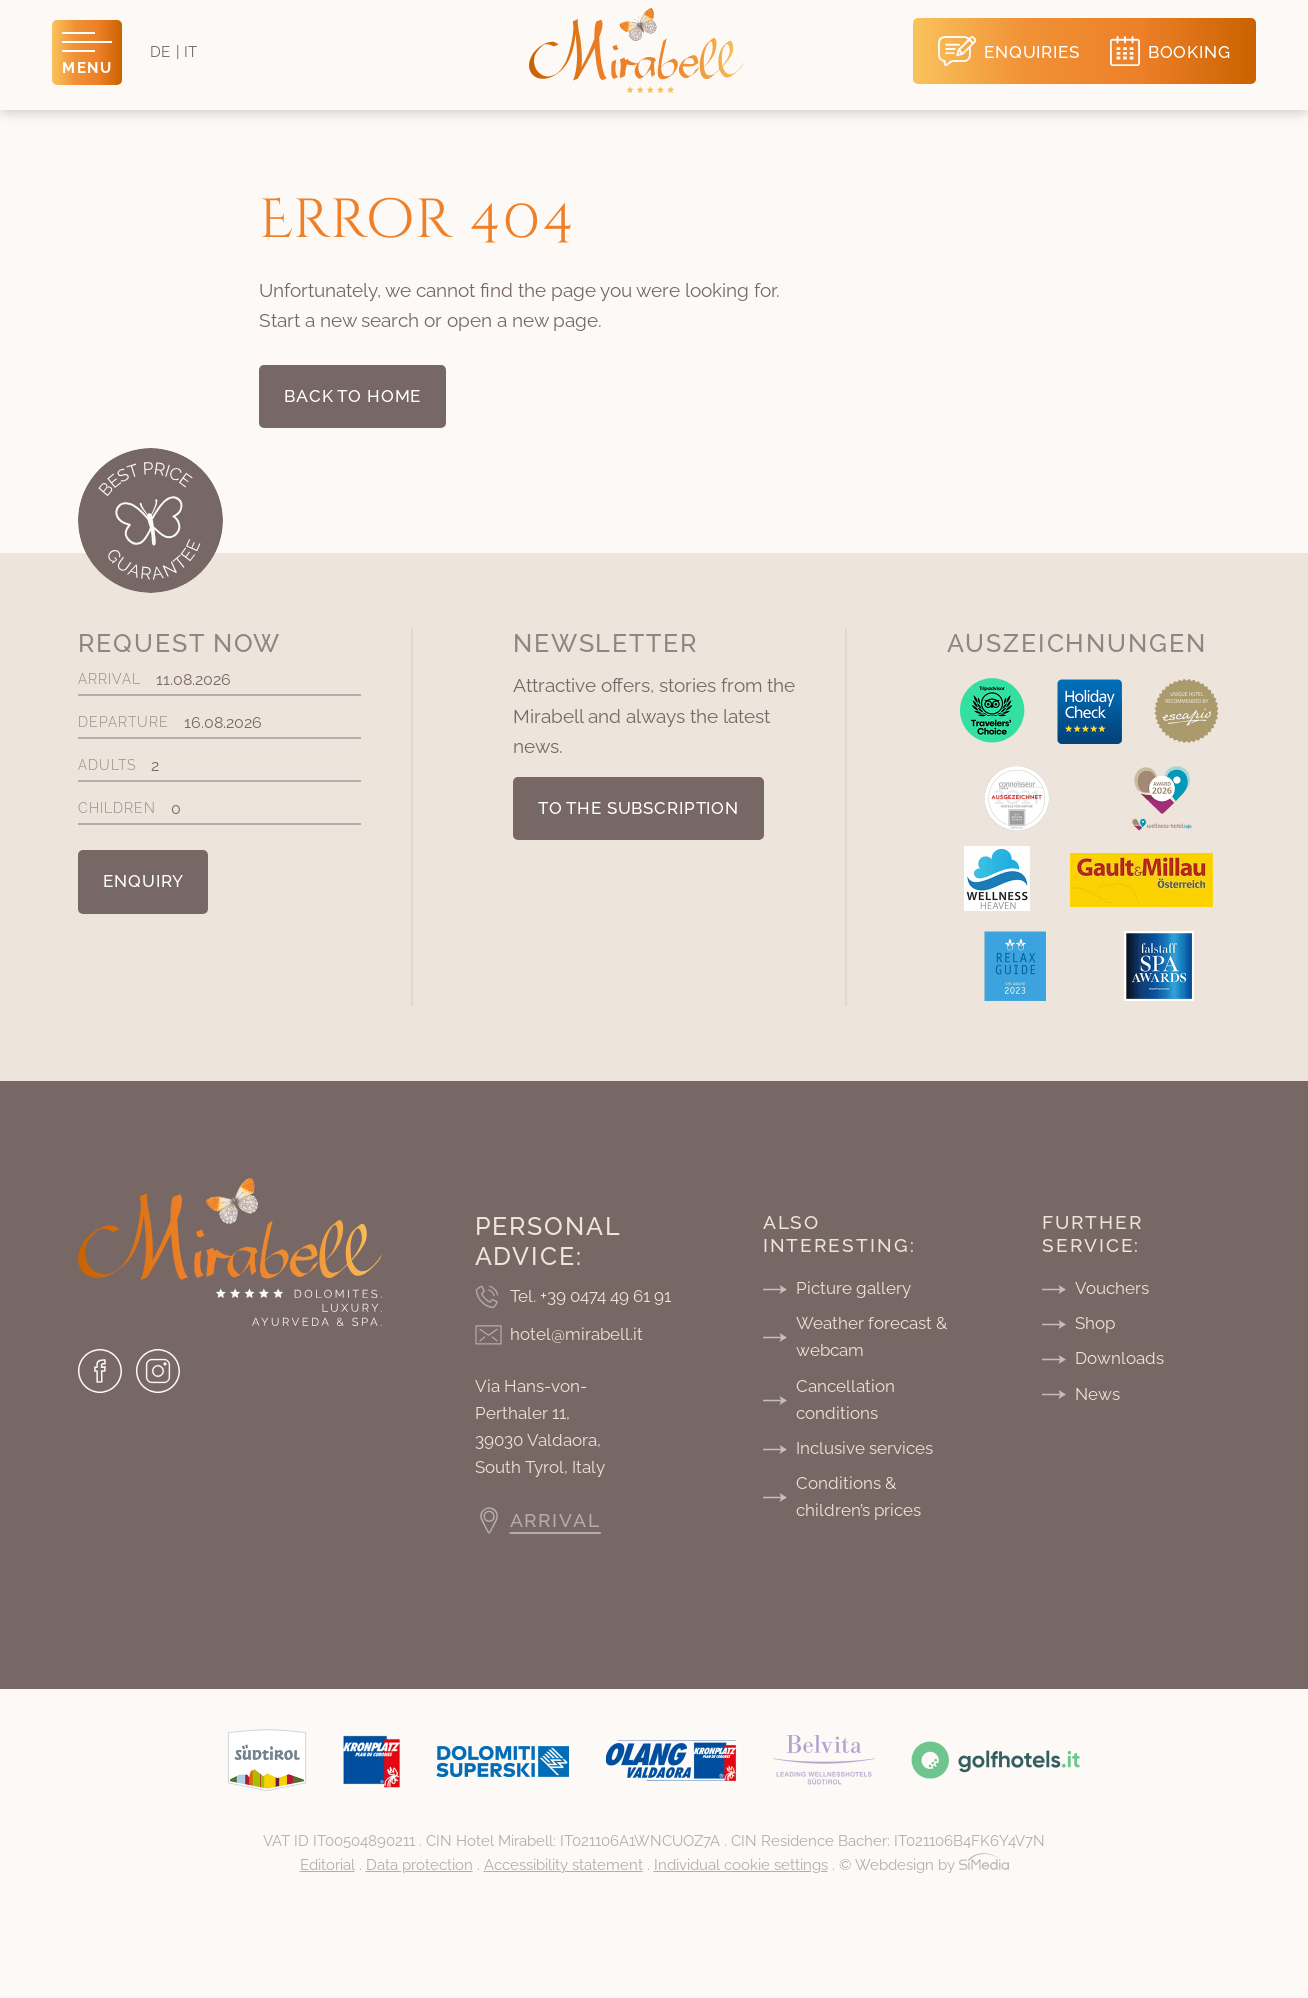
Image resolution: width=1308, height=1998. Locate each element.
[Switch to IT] (190, 52)
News (1097, 1394)
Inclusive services (864, 1448)
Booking (1189, 52)
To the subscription (638, 808)
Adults (219, 765)
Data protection (419, 1865)
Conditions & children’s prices (858, 1496)
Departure (219, 722)
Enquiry (143, 881)
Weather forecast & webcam (871, 1336)
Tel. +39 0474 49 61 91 (590, 1296)
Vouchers (1112, 1288)
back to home (352, 396)
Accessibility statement (563, 1865)
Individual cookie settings (741, 1865)
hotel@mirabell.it (576, 1334)
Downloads (1119, 1358)
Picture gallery (853, 1288)
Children (219, 808)
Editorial (327, 1865)
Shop (1095, 1323)
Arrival (219, 679)
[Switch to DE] (160, 52)
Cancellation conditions (845, 1399)
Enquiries (1032, 52)
